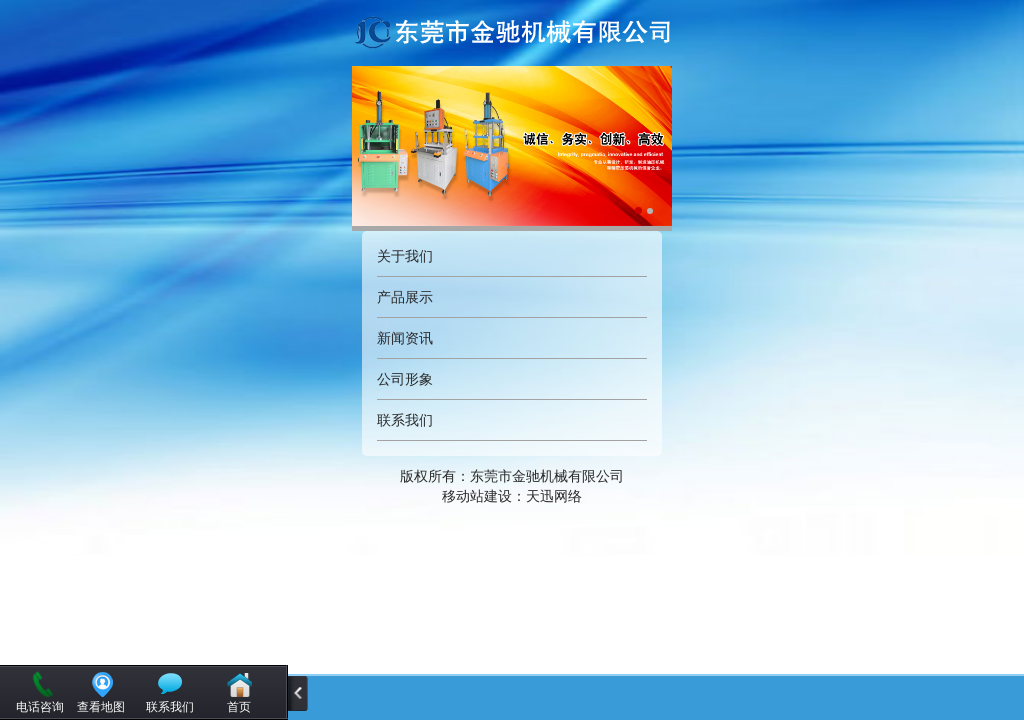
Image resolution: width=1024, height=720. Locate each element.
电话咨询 (40, 707)
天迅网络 (554, 496)
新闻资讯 (405, 338)
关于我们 (405, 256)
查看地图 (101, 707)
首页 (239, 707)
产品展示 (405, 297)
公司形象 (405, 379)
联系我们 (405, 420)
